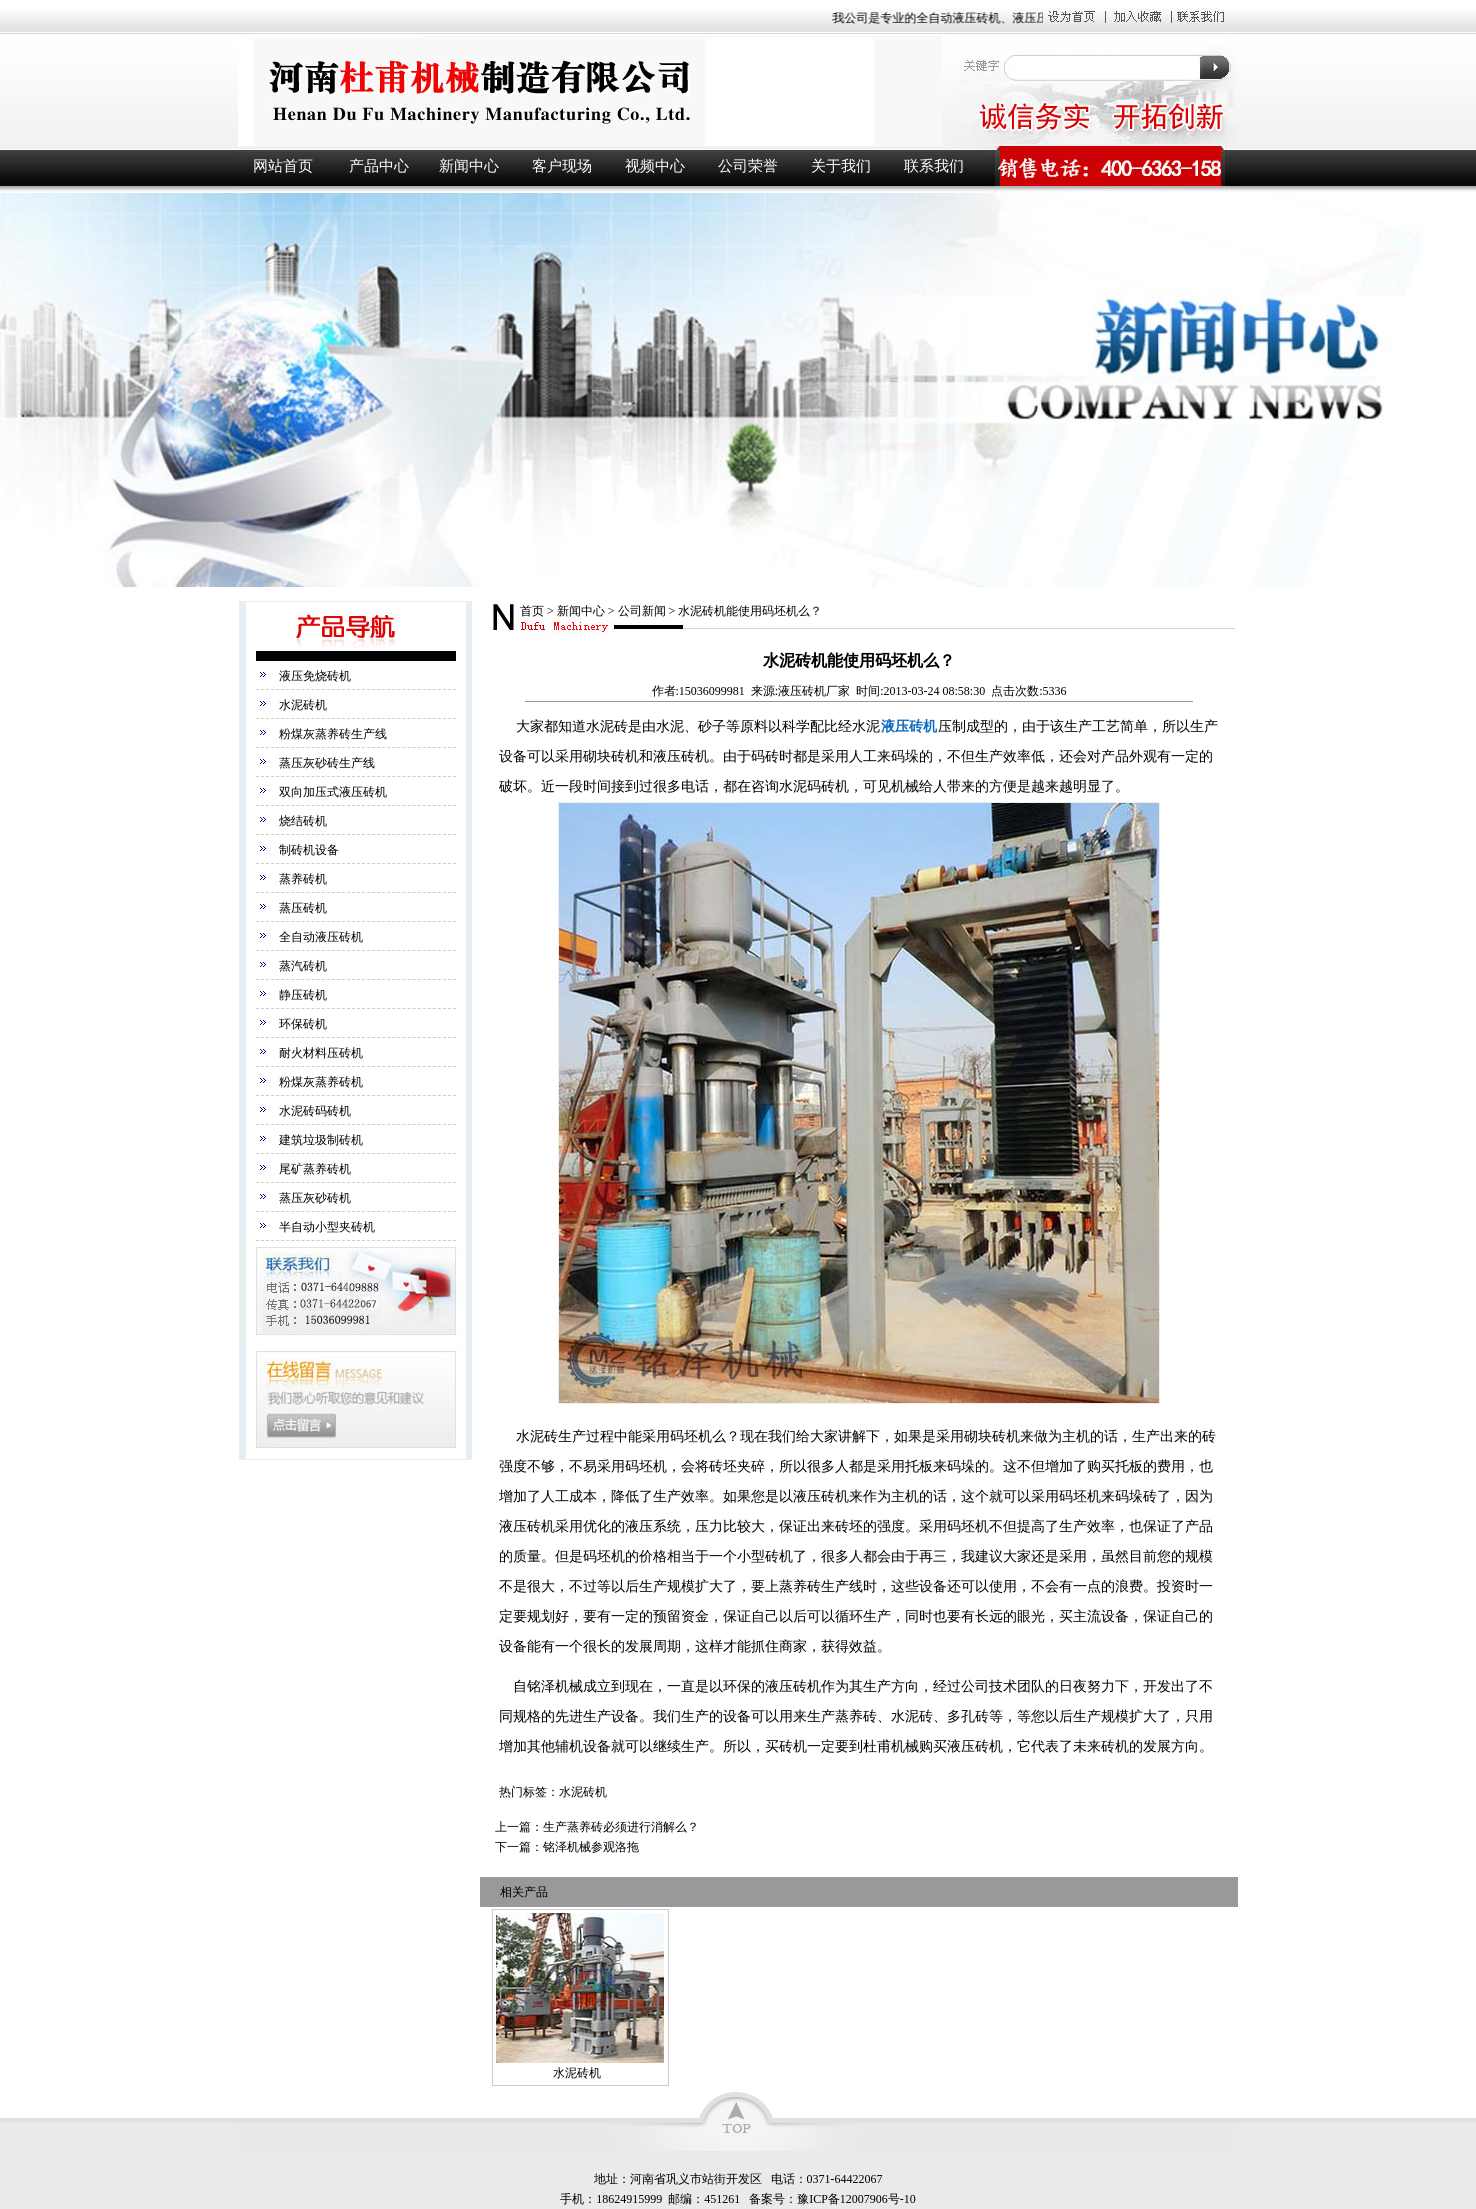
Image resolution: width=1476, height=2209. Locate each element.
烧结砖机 (303, 821)
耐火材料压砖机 (321, 1053)
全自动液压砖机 (321, 937)
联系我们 (934, 166)
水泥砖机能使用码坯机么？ (750, 611)
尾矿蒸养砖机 (315, 1169)
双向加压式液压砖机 (333, 792)
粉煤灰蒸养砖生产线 (333, 734)
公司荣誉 (748, 166)
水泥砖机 (303, 705)
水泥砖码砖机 (315, 1111)
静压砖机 (303, 995)
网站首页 (283, 166)
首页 (532, 611)
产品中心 (379, 166)
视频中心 (655, 166)
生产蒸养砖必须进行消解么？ (621, 1827)
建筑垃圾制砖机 (321, 1140)
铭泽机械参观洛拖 (591, 1847)
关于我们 (841, 166)
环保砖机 (303, 1024)
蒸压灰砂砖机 (315, 1198)
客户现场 (562, 166)
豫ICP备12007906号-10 (856, 2199)
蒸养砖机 (303, 879)
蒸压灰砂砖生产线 (327, 763)
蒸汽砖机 (303, 966)
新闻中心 (469, 166)
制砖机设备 (309, 850)
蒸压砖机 (303, 908)
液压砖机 (588, 91)
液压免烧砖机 (315, 676)
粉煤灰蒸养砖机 (321, 1082)
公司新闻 (642, 611)
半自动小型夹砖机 (327, 1227)
